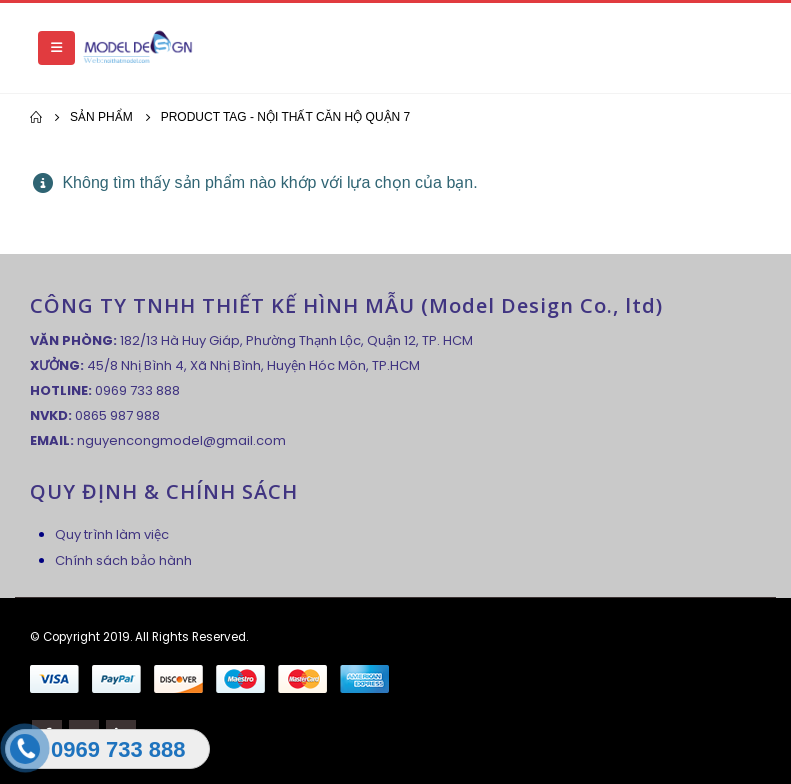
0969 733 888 (137, 390)
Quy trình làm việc (112, 534)
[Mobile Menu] (56, 48)
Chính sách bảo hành (123, 560)
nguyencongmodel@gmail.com (181, 440)
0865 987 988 (117, 415)
